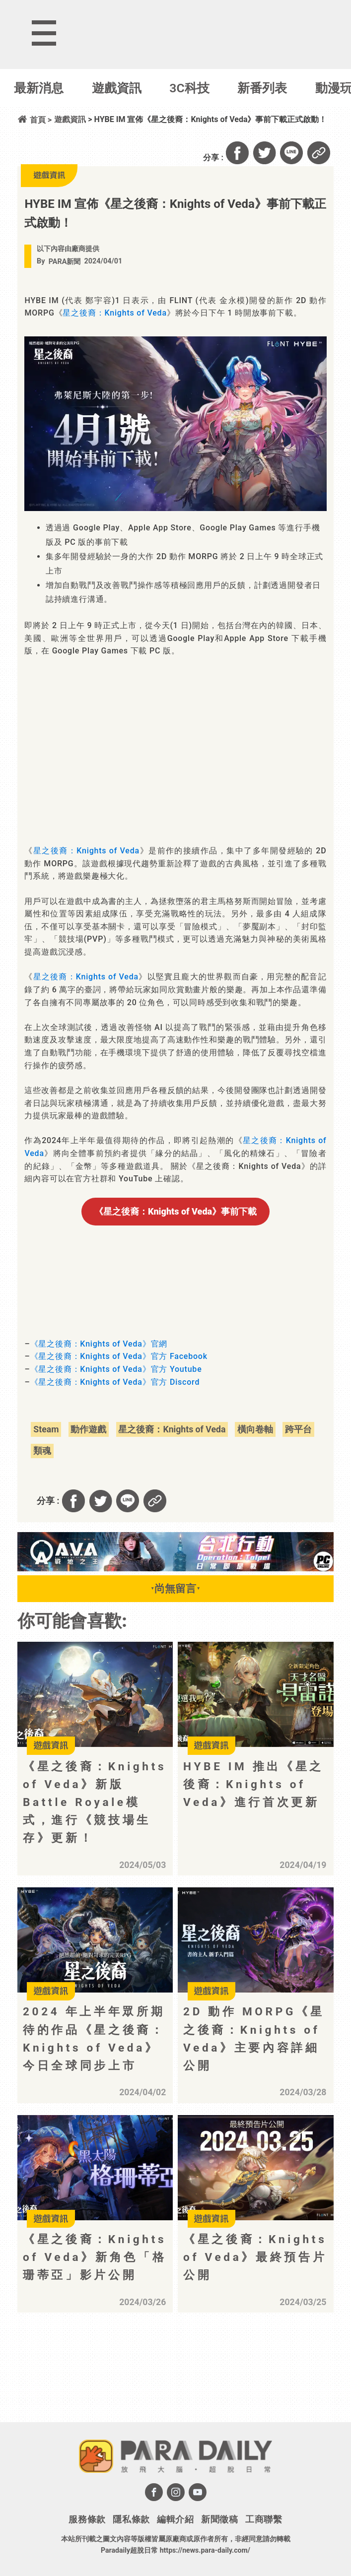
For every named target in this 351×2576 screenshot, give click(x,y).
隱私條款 (131, 2519)
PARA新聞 (65, 262)
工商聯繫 (263, 2519)
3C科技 (189, 88)
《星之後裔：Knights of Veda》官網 (99, 1344)
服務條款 (87, 2519)
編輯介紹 (175, 2519)
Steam (46, 1429)
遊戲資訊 (116, 88)
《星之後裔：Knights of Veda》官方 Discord (115, 1382)
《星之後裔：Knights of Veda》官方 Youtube (116, 1369)
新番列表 (262, 88)
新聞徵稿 (219, 2519)
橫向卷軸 (255, 1429)
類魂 (42, 1451)
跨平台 (298, 1429)
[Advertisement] (99, 2380)
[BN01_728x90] (175, 1568)
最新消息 (39, 88)
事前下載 (175, 1211)
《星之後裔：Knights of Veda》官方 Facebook (119, 1356)
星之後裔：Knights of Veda (114, 313)
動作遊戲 (88, 1429)
